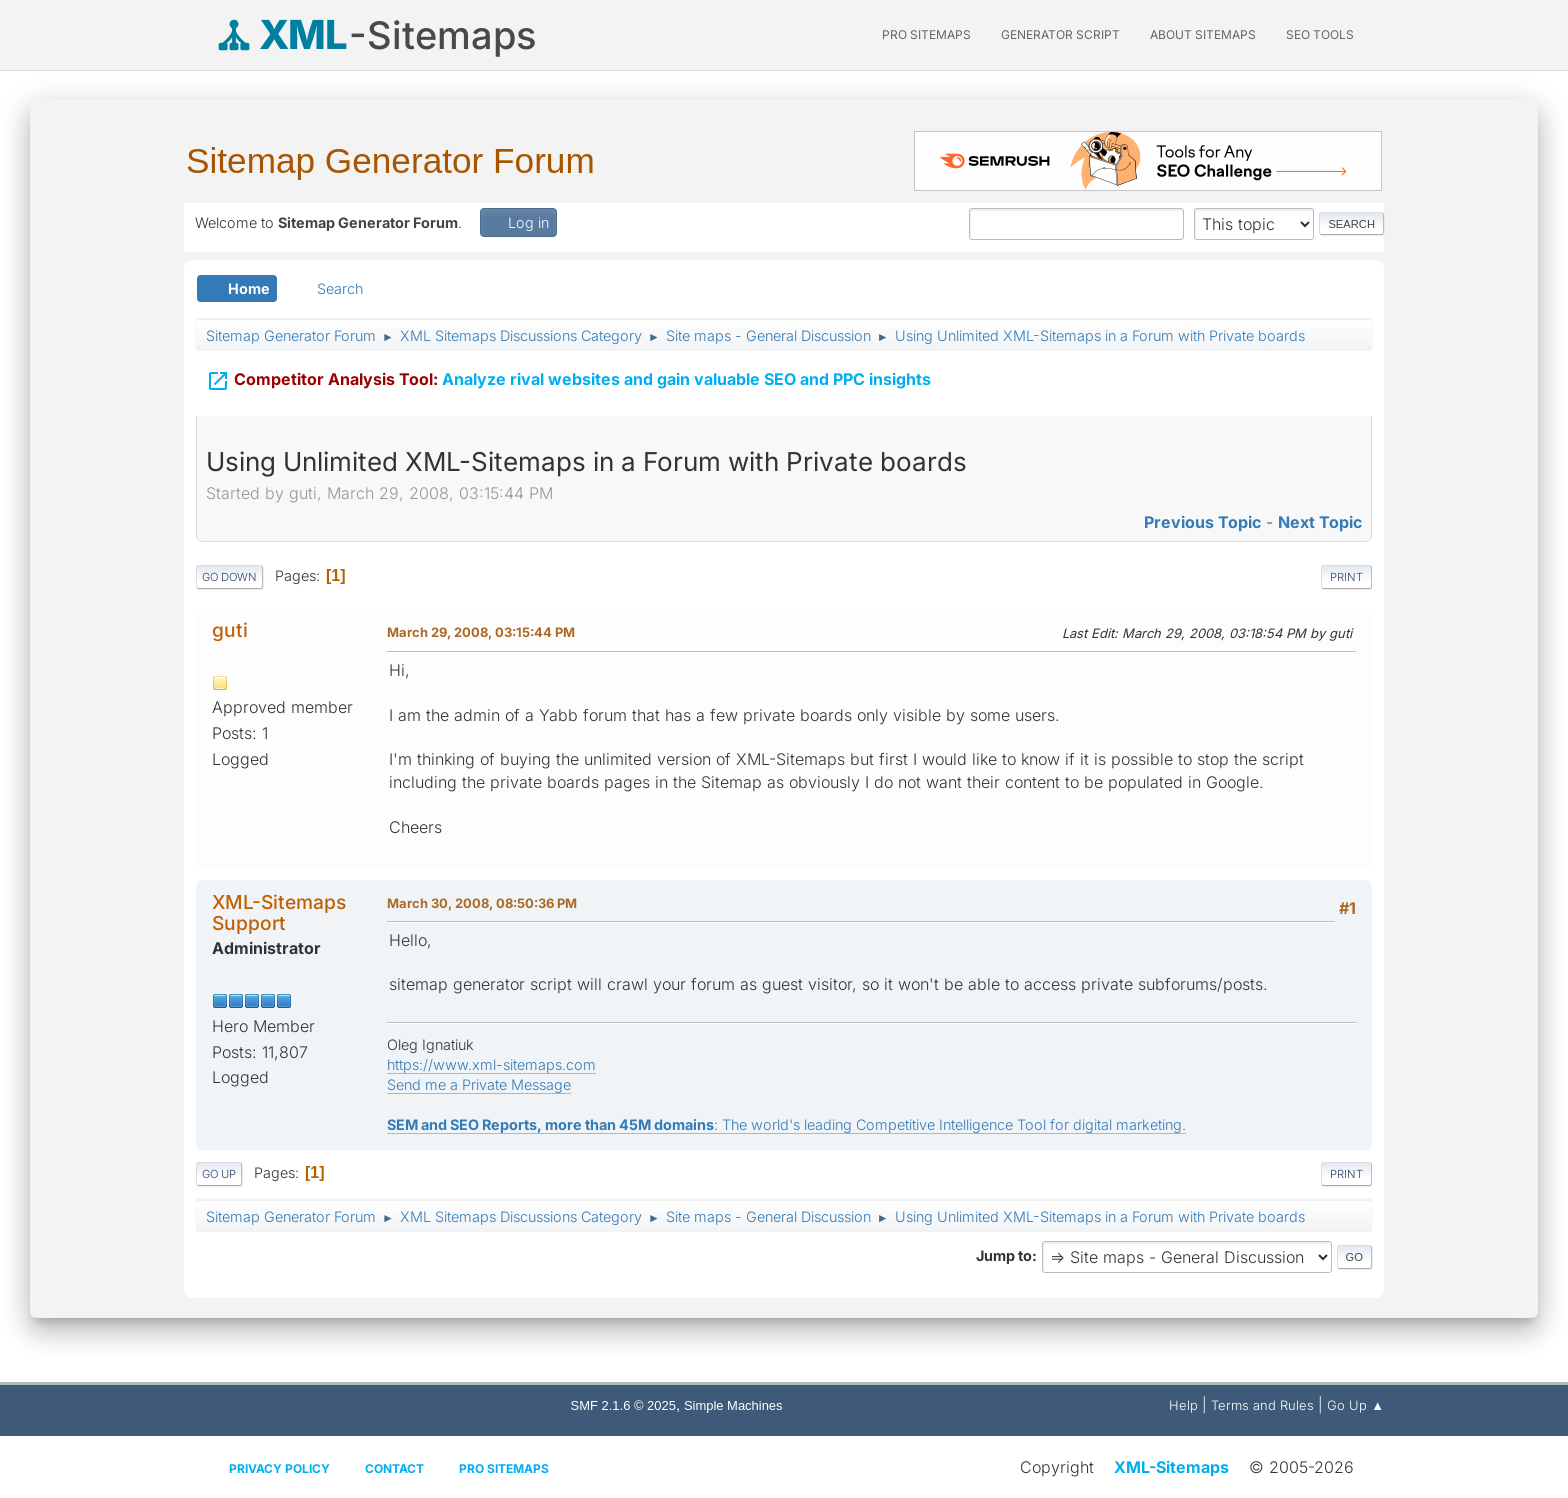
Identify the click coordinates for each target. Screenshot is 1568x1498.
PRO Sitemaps (926, 34)
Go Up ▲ (1355, 1405)
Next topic (1320, 522)
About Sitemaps (1203, 34)
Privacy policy (279, 1468)
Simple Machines (733, 1405)
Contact (394, 1468)
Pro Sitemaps (504, 1468)
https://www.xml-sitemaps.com (491, 1064)
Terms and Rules (1262, 1405)
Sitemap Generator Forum (390, 160)
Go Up (219, 1174)
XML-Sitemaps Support (279, 912)
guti (230, 630)
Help (1183, 1405)
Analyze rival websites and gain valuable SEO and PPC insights (568, 381)
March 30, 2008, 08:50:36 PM (482, 903)
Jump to (1004, 1255)
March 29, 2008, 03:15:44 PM (481, 632)
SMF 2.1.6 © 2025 (623, 1405)
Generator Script (1060, 34)
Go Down (229, 577)
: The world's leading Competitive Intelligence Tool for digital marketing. (786, 1124)
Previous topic (1202, 522)
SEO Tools (1320, 34)
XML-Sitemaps (1171, 1467)
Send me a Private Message (479, 1084)
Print (1346, 577)
